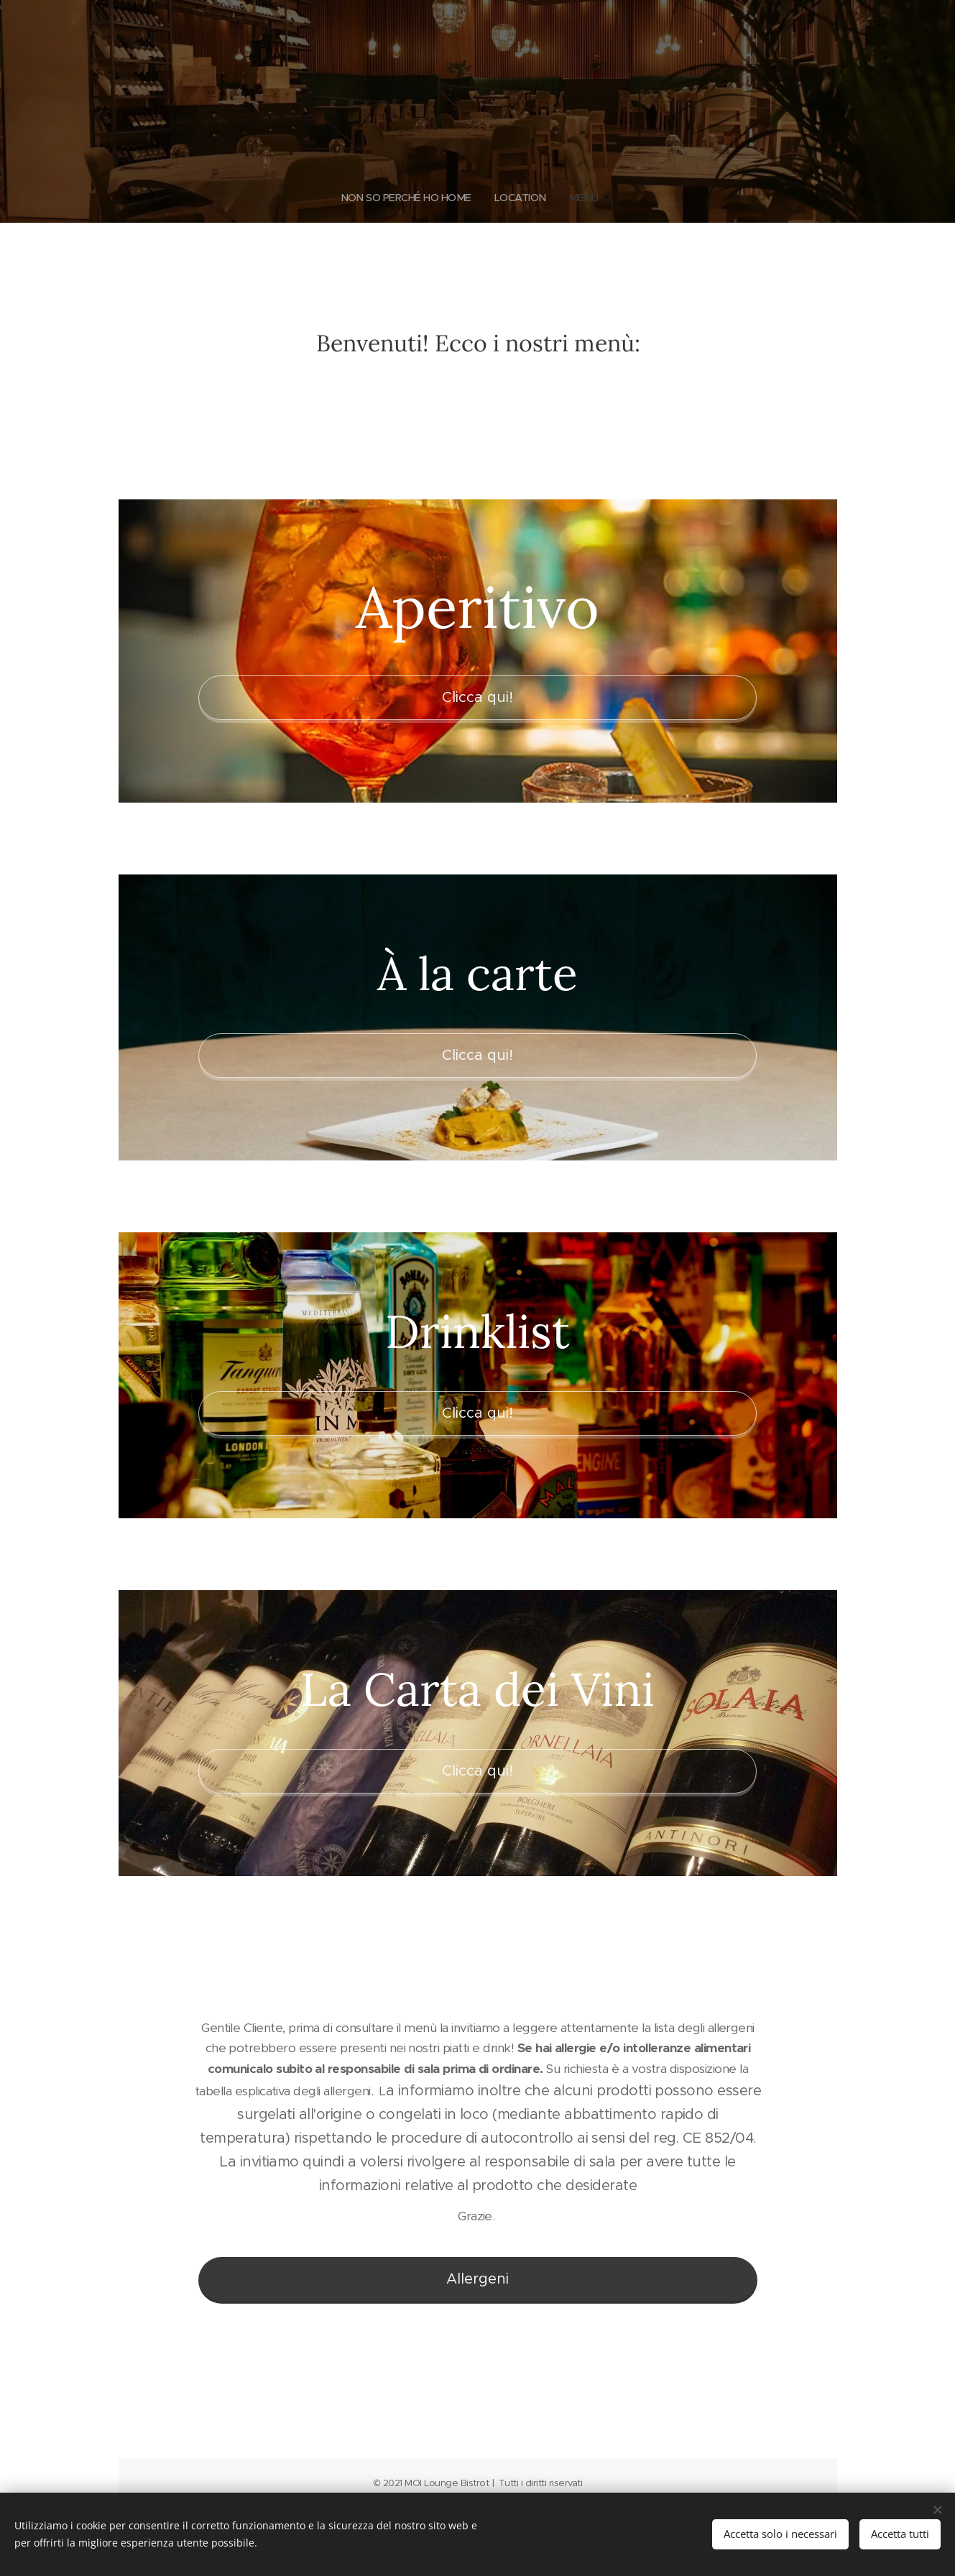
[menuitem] (452, 198)
